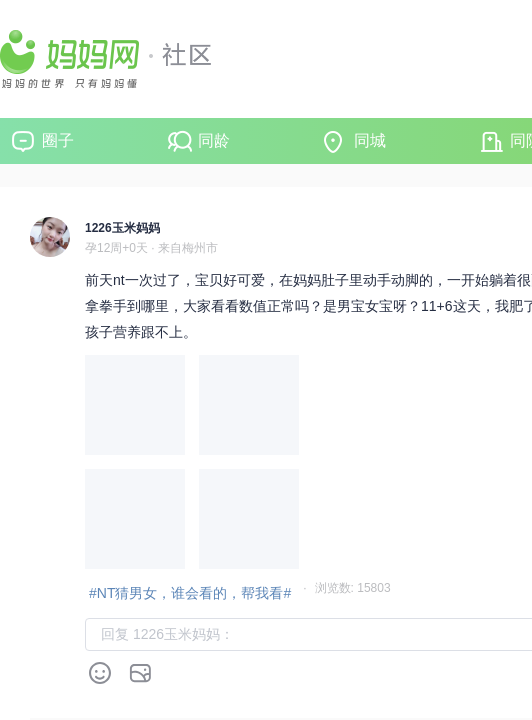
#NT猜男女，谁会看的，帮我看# (190, 593)
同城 (370, 140)
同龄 (214, 140)
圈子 (58, 140)
